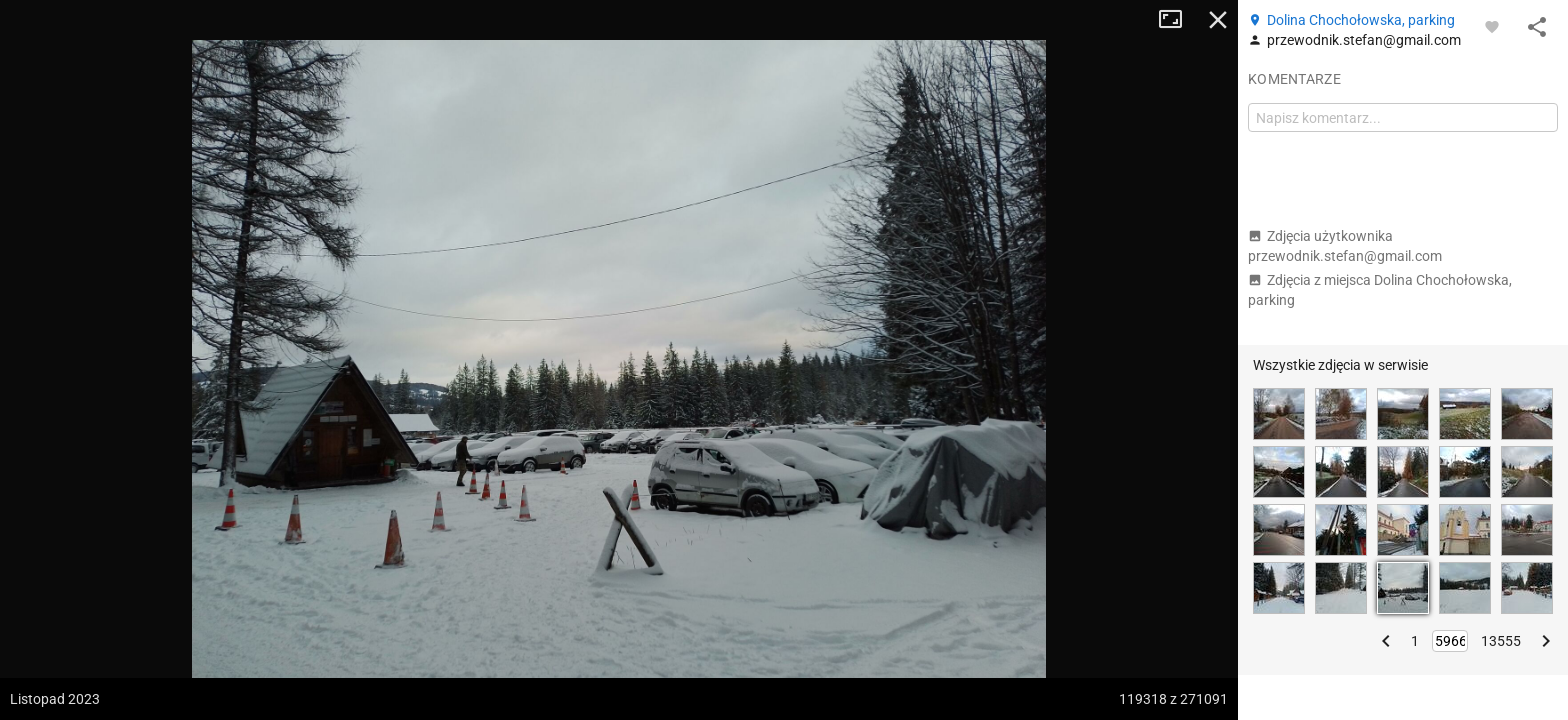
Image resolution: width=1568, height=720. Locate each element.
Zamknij (1218, 20)
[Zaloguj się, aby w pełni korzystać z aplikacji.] (1492, 26)
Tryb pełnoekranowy (1178, 20)
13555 (1501, 641)
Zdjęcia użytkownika (1345, 246)
